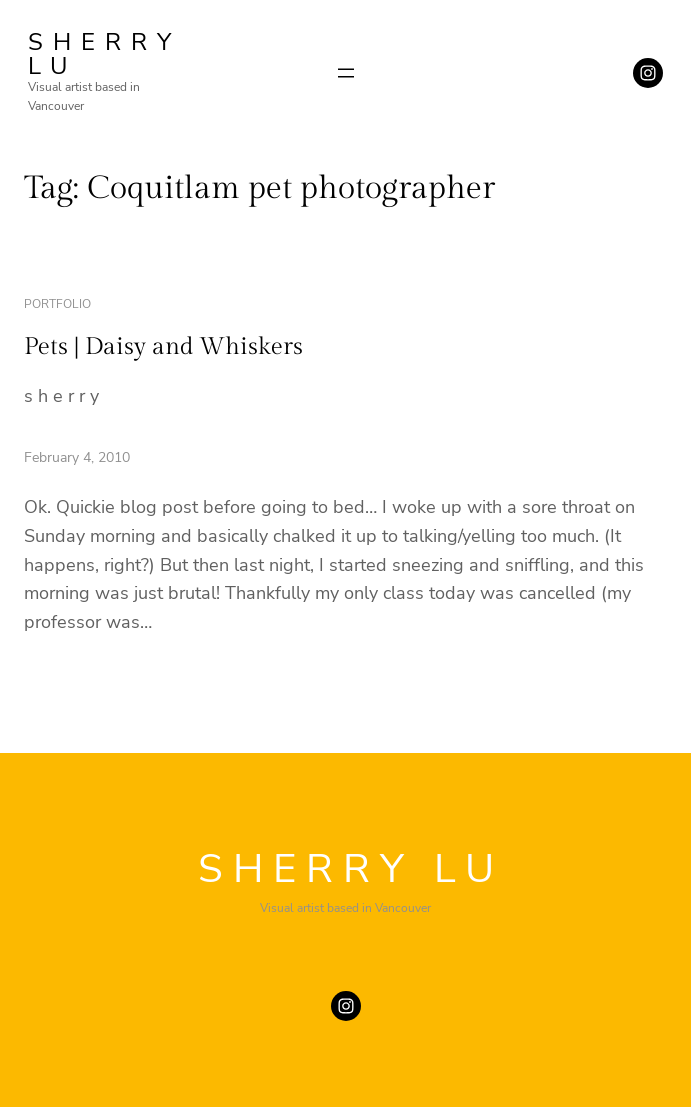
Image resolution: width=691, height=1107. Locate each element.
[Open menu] (346, 73)
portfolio (57, 304)
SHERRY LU (104, 54)
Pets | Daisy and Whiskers (163, 347)
